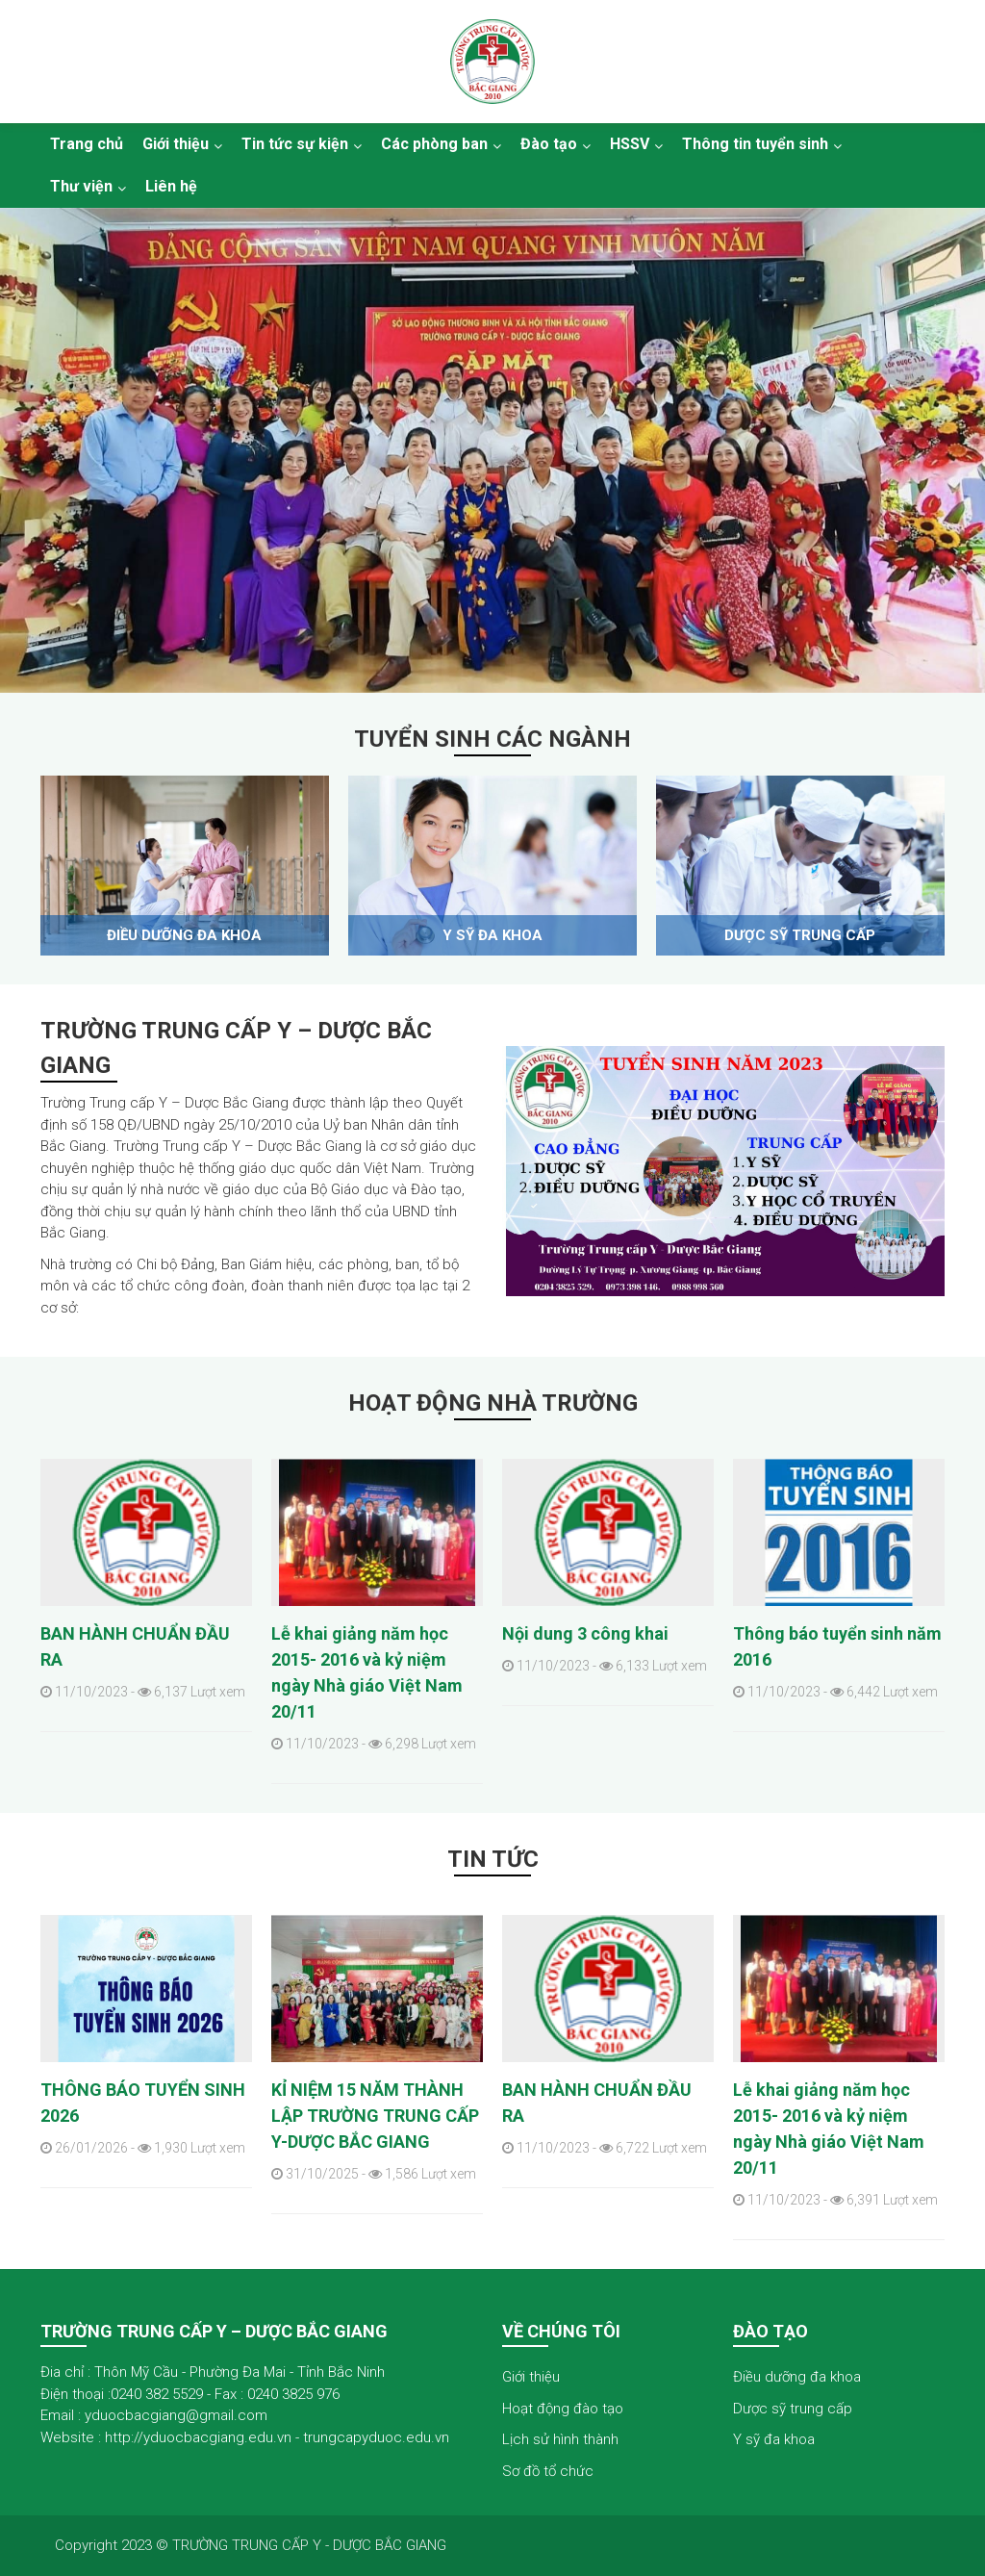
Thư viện (81, 186)
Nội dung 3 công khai (585, 1633)
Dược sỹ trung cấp (799, 935)
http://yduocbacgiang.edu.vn (198, 2437)
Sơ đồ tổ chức (548, 2471)
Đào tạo (548, 144)
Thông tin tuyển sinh (755, 144)
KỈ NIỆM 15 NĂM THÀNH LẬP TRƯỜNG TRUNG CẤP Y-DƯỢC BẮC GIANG (375, 2115)
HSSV (629, 144)
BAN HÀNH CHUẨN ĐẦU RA (135, 1646)
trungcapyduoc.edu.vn (376, 2437)
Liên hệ (171, 186)
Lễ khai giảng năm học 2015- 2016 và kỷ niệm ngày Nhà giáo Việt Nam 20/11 (367, 1672)
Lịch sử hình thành (560, 2439)
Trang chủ (86, 144)
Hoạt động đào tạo (562, 2408)
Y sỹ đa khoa (492, 935)
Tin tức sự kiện (294, 144)
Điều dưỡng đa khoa (184, 935)
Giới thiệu (175, 144)
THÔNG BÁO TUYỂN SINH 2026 (142, 2102)
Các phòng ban (434, 144)
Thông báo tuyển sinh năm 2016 (837, 1646)
